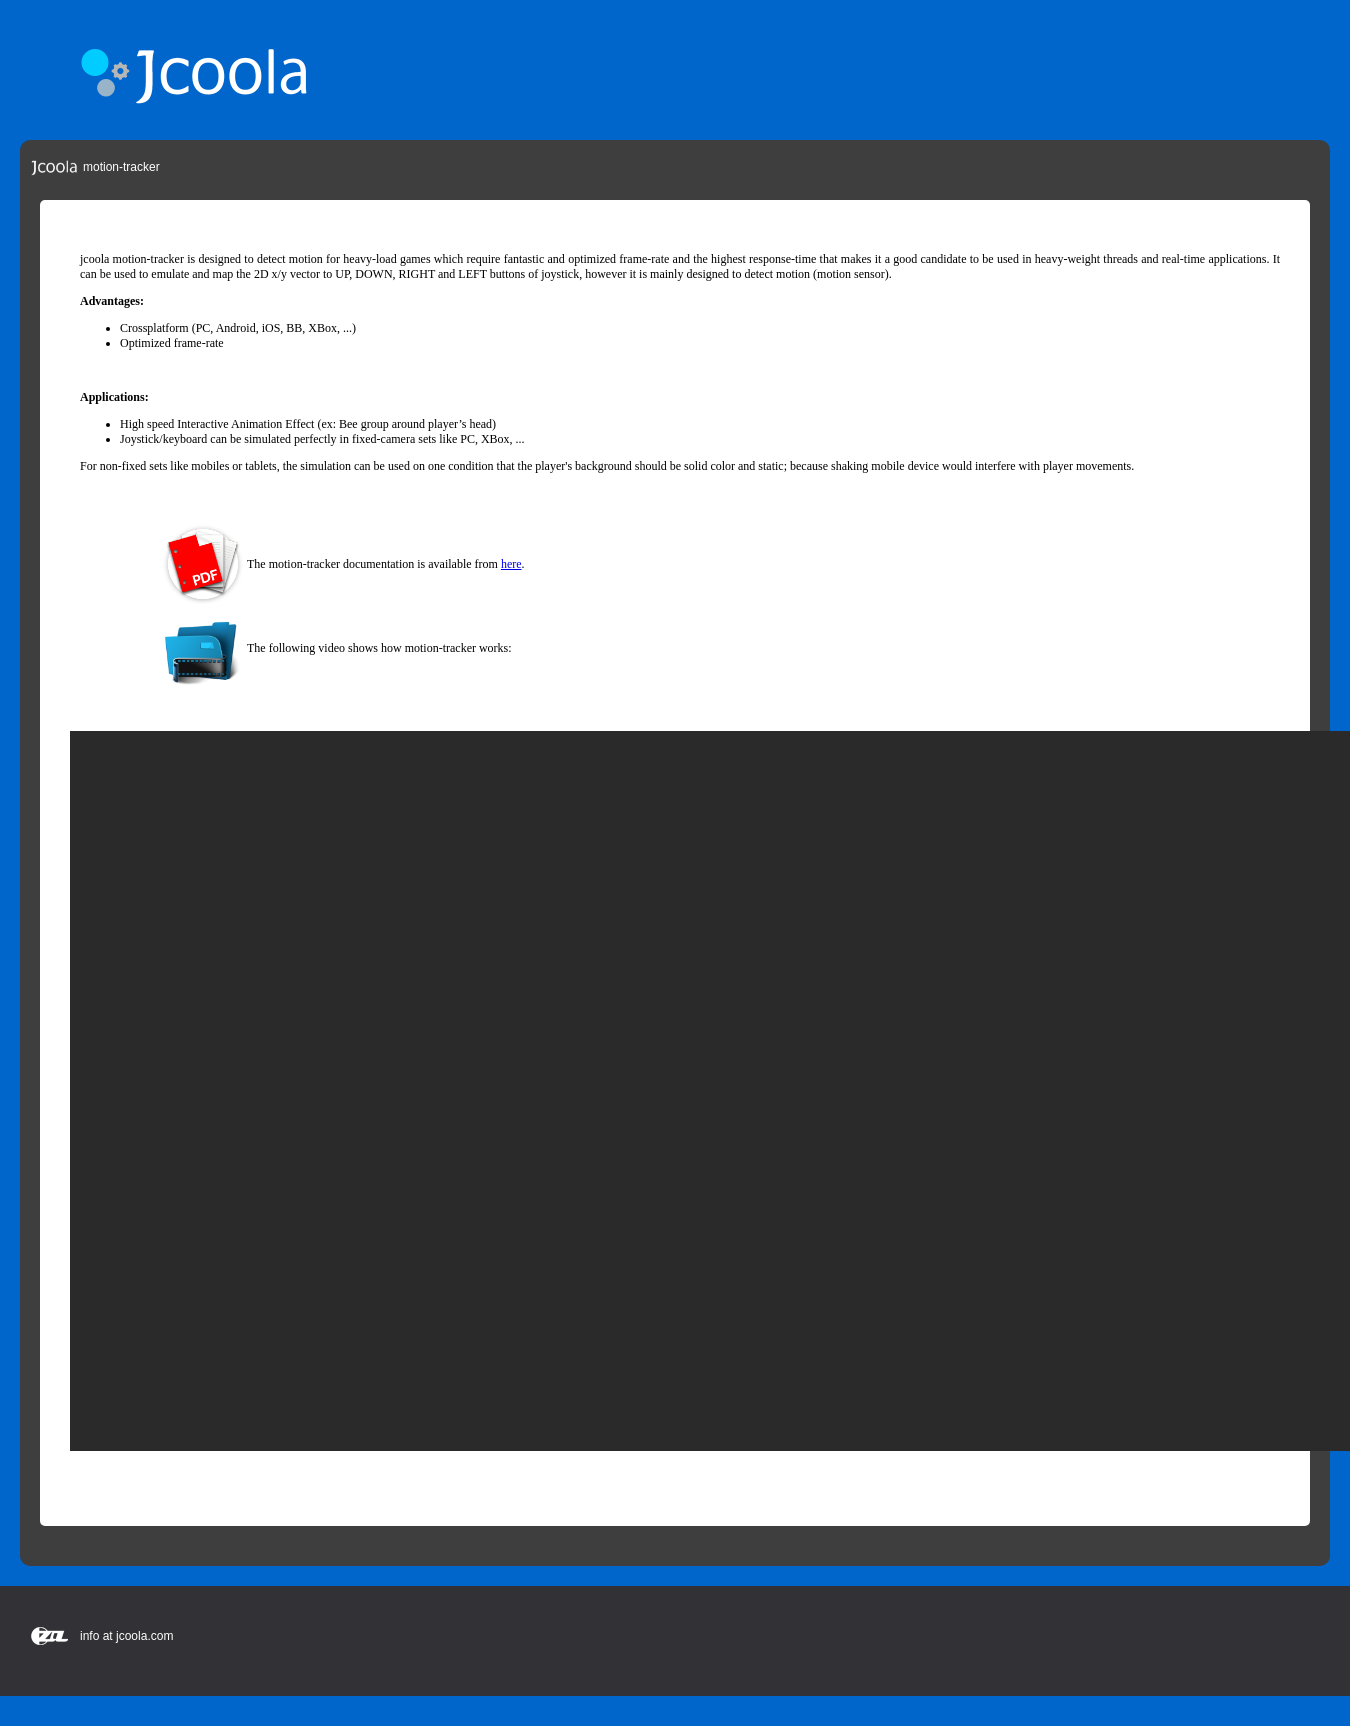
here (511, 564)
